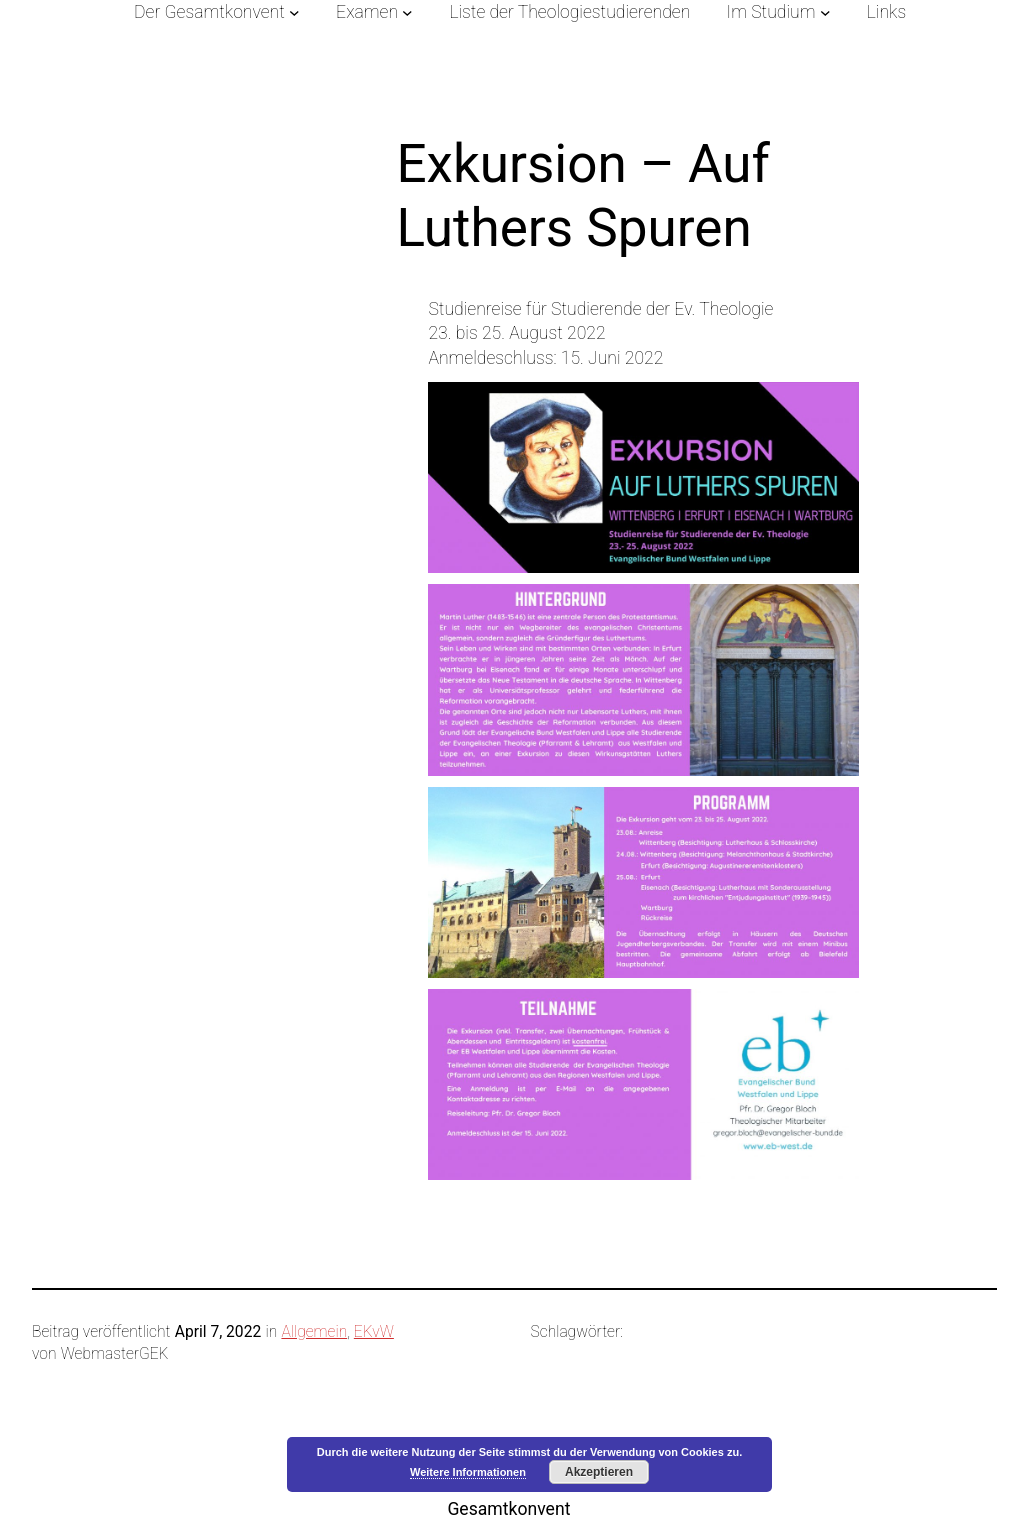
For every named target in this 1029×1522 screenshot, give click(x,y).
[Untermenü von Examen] (407, 12)
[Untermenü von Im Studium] (825, 12)
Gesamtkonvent (508, 1509)
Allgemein (314, 1332)
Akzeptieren (599, 1472)
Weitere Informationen (468, 1472)
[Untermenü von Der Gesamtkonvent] (294, 12)
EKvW (374, 1332)
